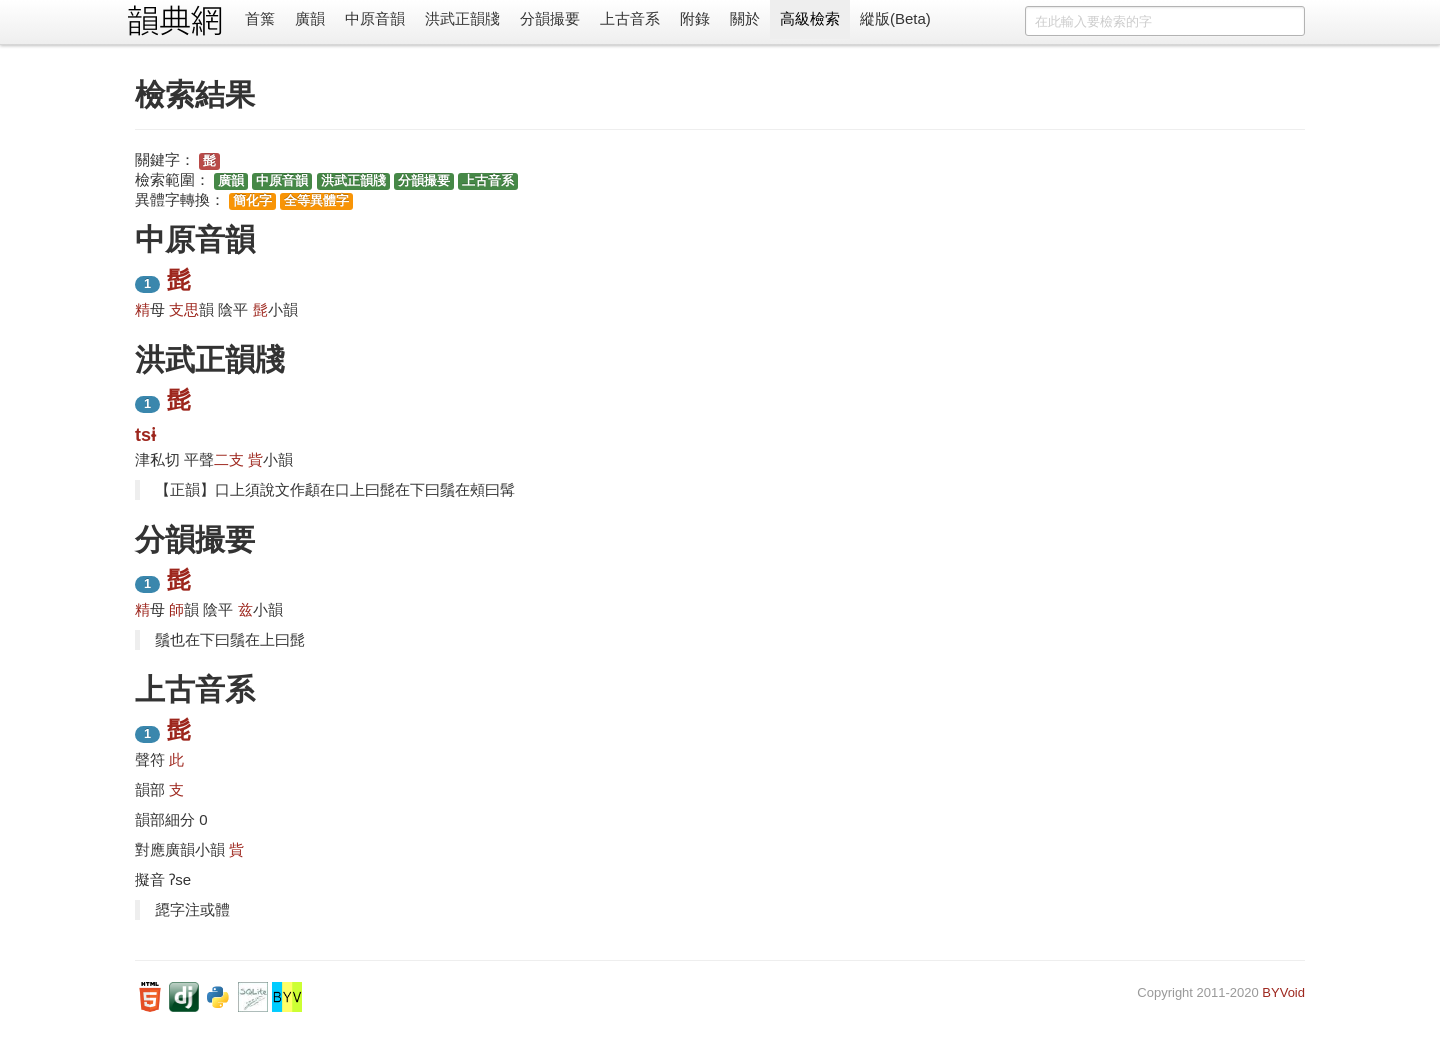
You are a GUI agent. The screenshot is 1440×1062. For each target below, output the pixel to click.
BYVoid (1283, 992)
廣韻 (310, 18)
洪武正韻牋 (462, 18)
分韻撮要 (550, 18)
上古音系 (630, 18)
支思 (184, 309)
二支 (229, 459)
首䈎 (260, 18)
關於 (745, 18)
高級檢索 (810, 18)
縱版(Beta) (895, 18)
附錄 (695, 18)
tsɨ (145, 435)
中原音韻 (375, 18)
